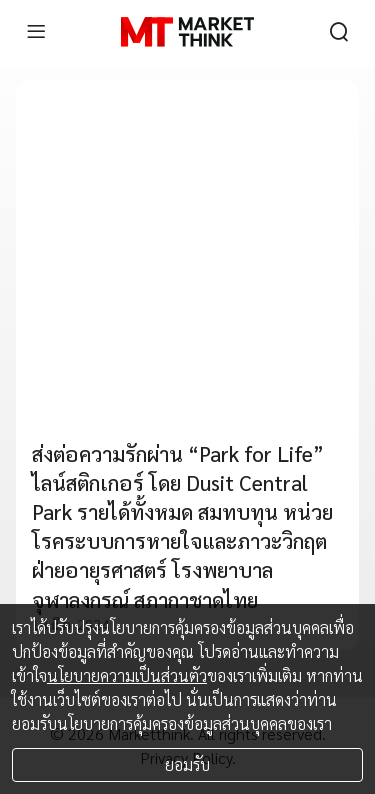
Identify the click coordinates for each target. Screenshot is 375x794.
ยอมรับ (187, 764)
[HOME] (187, 32)
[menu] (36, 32)
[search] (339, 32)
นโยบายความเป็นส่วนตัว (127, 675)
